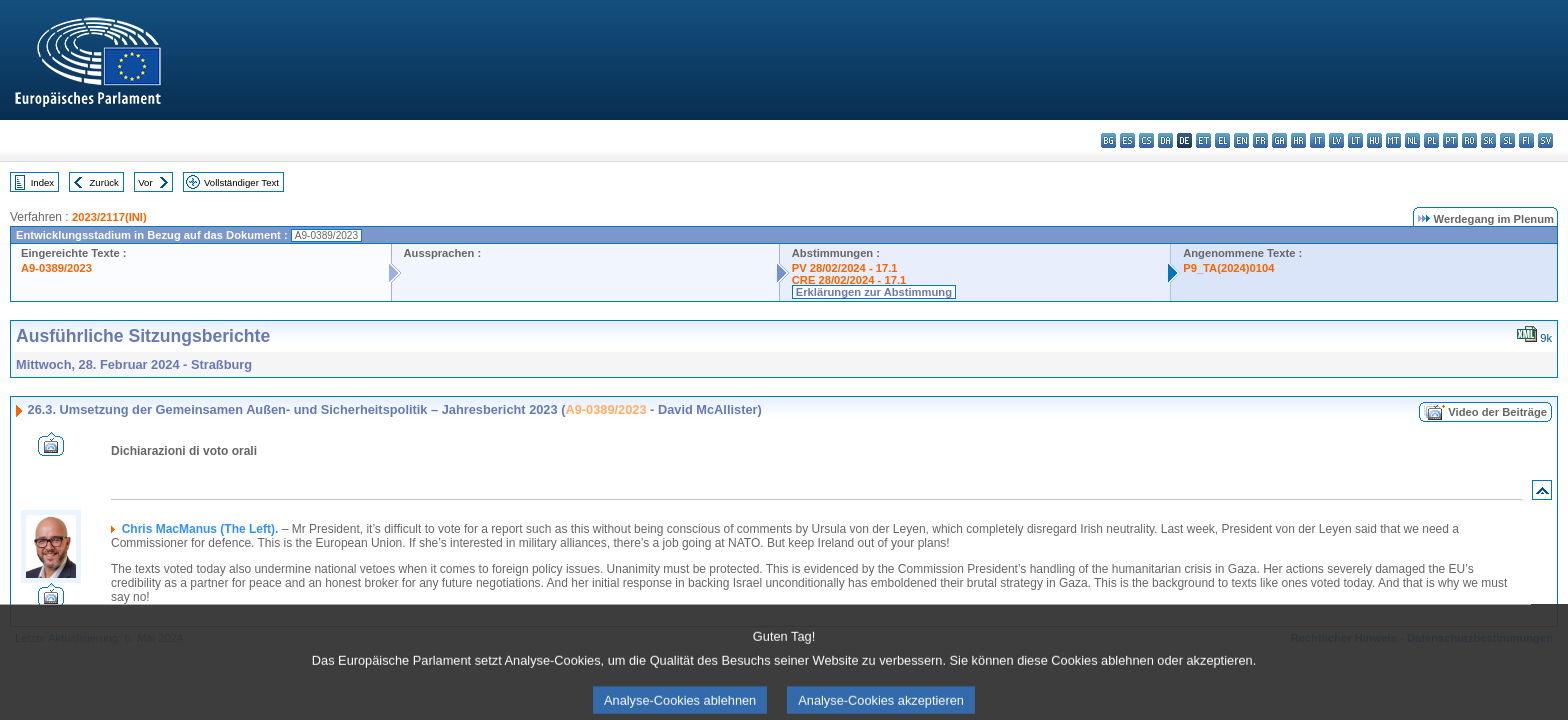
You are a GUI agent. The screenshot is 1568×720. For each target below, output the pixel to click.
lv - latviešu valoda (1336, 140)
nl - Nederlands (1412, 140)
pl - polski (1431, 140)
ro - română (1469, 140)
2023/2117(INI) (109, 217)
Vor (145, 182)
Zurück (104, 182)
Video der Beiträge (1497, 412)
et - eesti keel (1203, 140)
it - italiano (1317, 140)
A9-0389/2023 (56, 268)
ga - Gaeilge (1279, 140)
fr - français (1260, 140)
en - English (1241, 140)
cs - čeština (1146, 140)
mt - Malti (1393, 140)
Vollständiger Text (241, 182)
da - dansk (1165, 140)
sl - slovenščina (1507, 140)
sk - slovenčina (1488, 140)
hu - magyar (1374, 140)
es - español (1127, 140)
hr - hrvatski (1298, 140)
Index (42, 182)
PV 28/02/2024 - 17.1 (845, 268)
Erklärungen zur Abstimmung (874, 292)
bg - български (1108, 140)
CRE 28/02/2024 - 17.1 (849, 280)
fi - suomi (1526, 140)
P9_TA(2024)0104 (1228, 268)
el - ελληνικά (1222, 140)
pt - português (1450, 140)
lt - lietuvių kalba (1355, 140)
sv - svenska (1545, 140)
